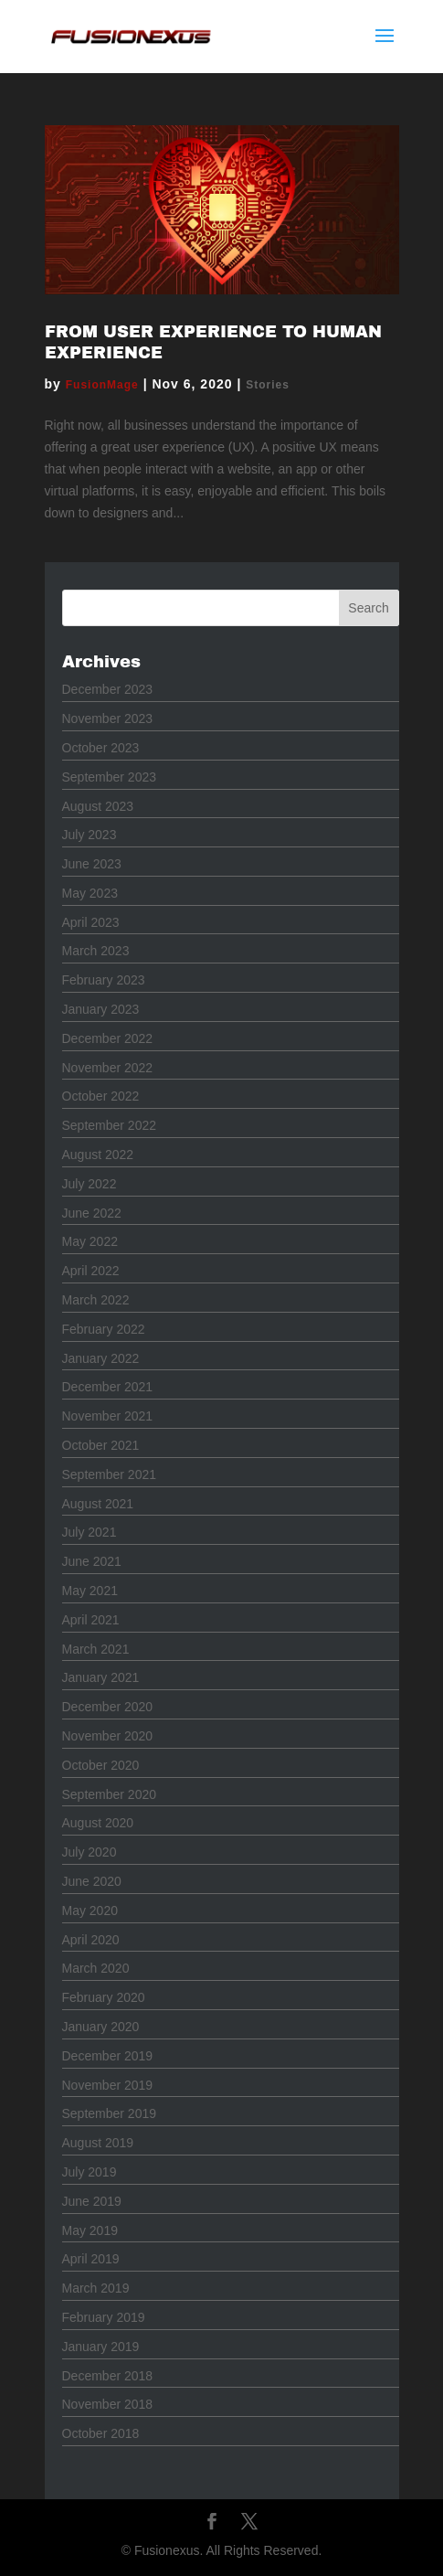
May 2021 (90, 1590)
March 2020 (96, 1968)
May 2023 (90, 893)
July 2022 (89, 1183)
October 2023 (101, 747)
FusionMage (102, 384)
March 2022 (96, 1300)
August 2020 (98, 1822)
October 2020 (101, 1765)
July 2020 (89, 1852)
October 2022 (101, 1096)
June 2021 (91, 1561)
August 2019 (98, 2142)
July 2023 (89, 834)
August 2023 (98, 806)
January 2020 (101, 2026)
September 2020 (109, 1794)
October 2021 (101, 1445)
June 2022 (91, 1213)
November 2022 (107, 1067)
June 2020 (91, 1881)
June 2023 (91, 864)
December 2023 (107, 689)
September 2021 (109, 1474)
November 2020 (107, 1736)
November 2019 (107, 2085)
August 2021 (98, 1503)
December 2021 (107, 1386)
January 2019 (101, 2346)
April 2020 (91, 1939)
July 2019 (89, 2172)
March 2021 (96, 1649)
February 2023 (103, 980)
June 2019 (91, 2201)
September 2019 (109, 2113)
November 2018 (107, 2404)
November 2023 (107, 718)
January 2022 (101, 1358)
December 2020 (107, 1706)
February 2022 (103, 1329)
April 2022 (91, 1270)
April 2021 (91, 1620)
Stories (268, 384)
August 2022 (98, 1154)
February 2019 (103, 2317)
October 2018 (101, 2433)
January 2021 (101, 1677)
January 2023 (101, 1009)
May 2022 (90, 1241)
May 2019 (90, 2230)
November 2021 (107, 1416)
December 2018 (107, 2375)
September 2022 (109, 1125)
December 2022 (107, 1038)
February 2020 (103, 1997)
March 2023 (96, 950)
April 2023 (91, 922)
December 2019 (107, 2056)
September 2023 (109, 777)
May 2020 (90, 1910)
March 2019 (96, 2288)
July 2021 (89, 1532)
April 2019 (91, 2258)
